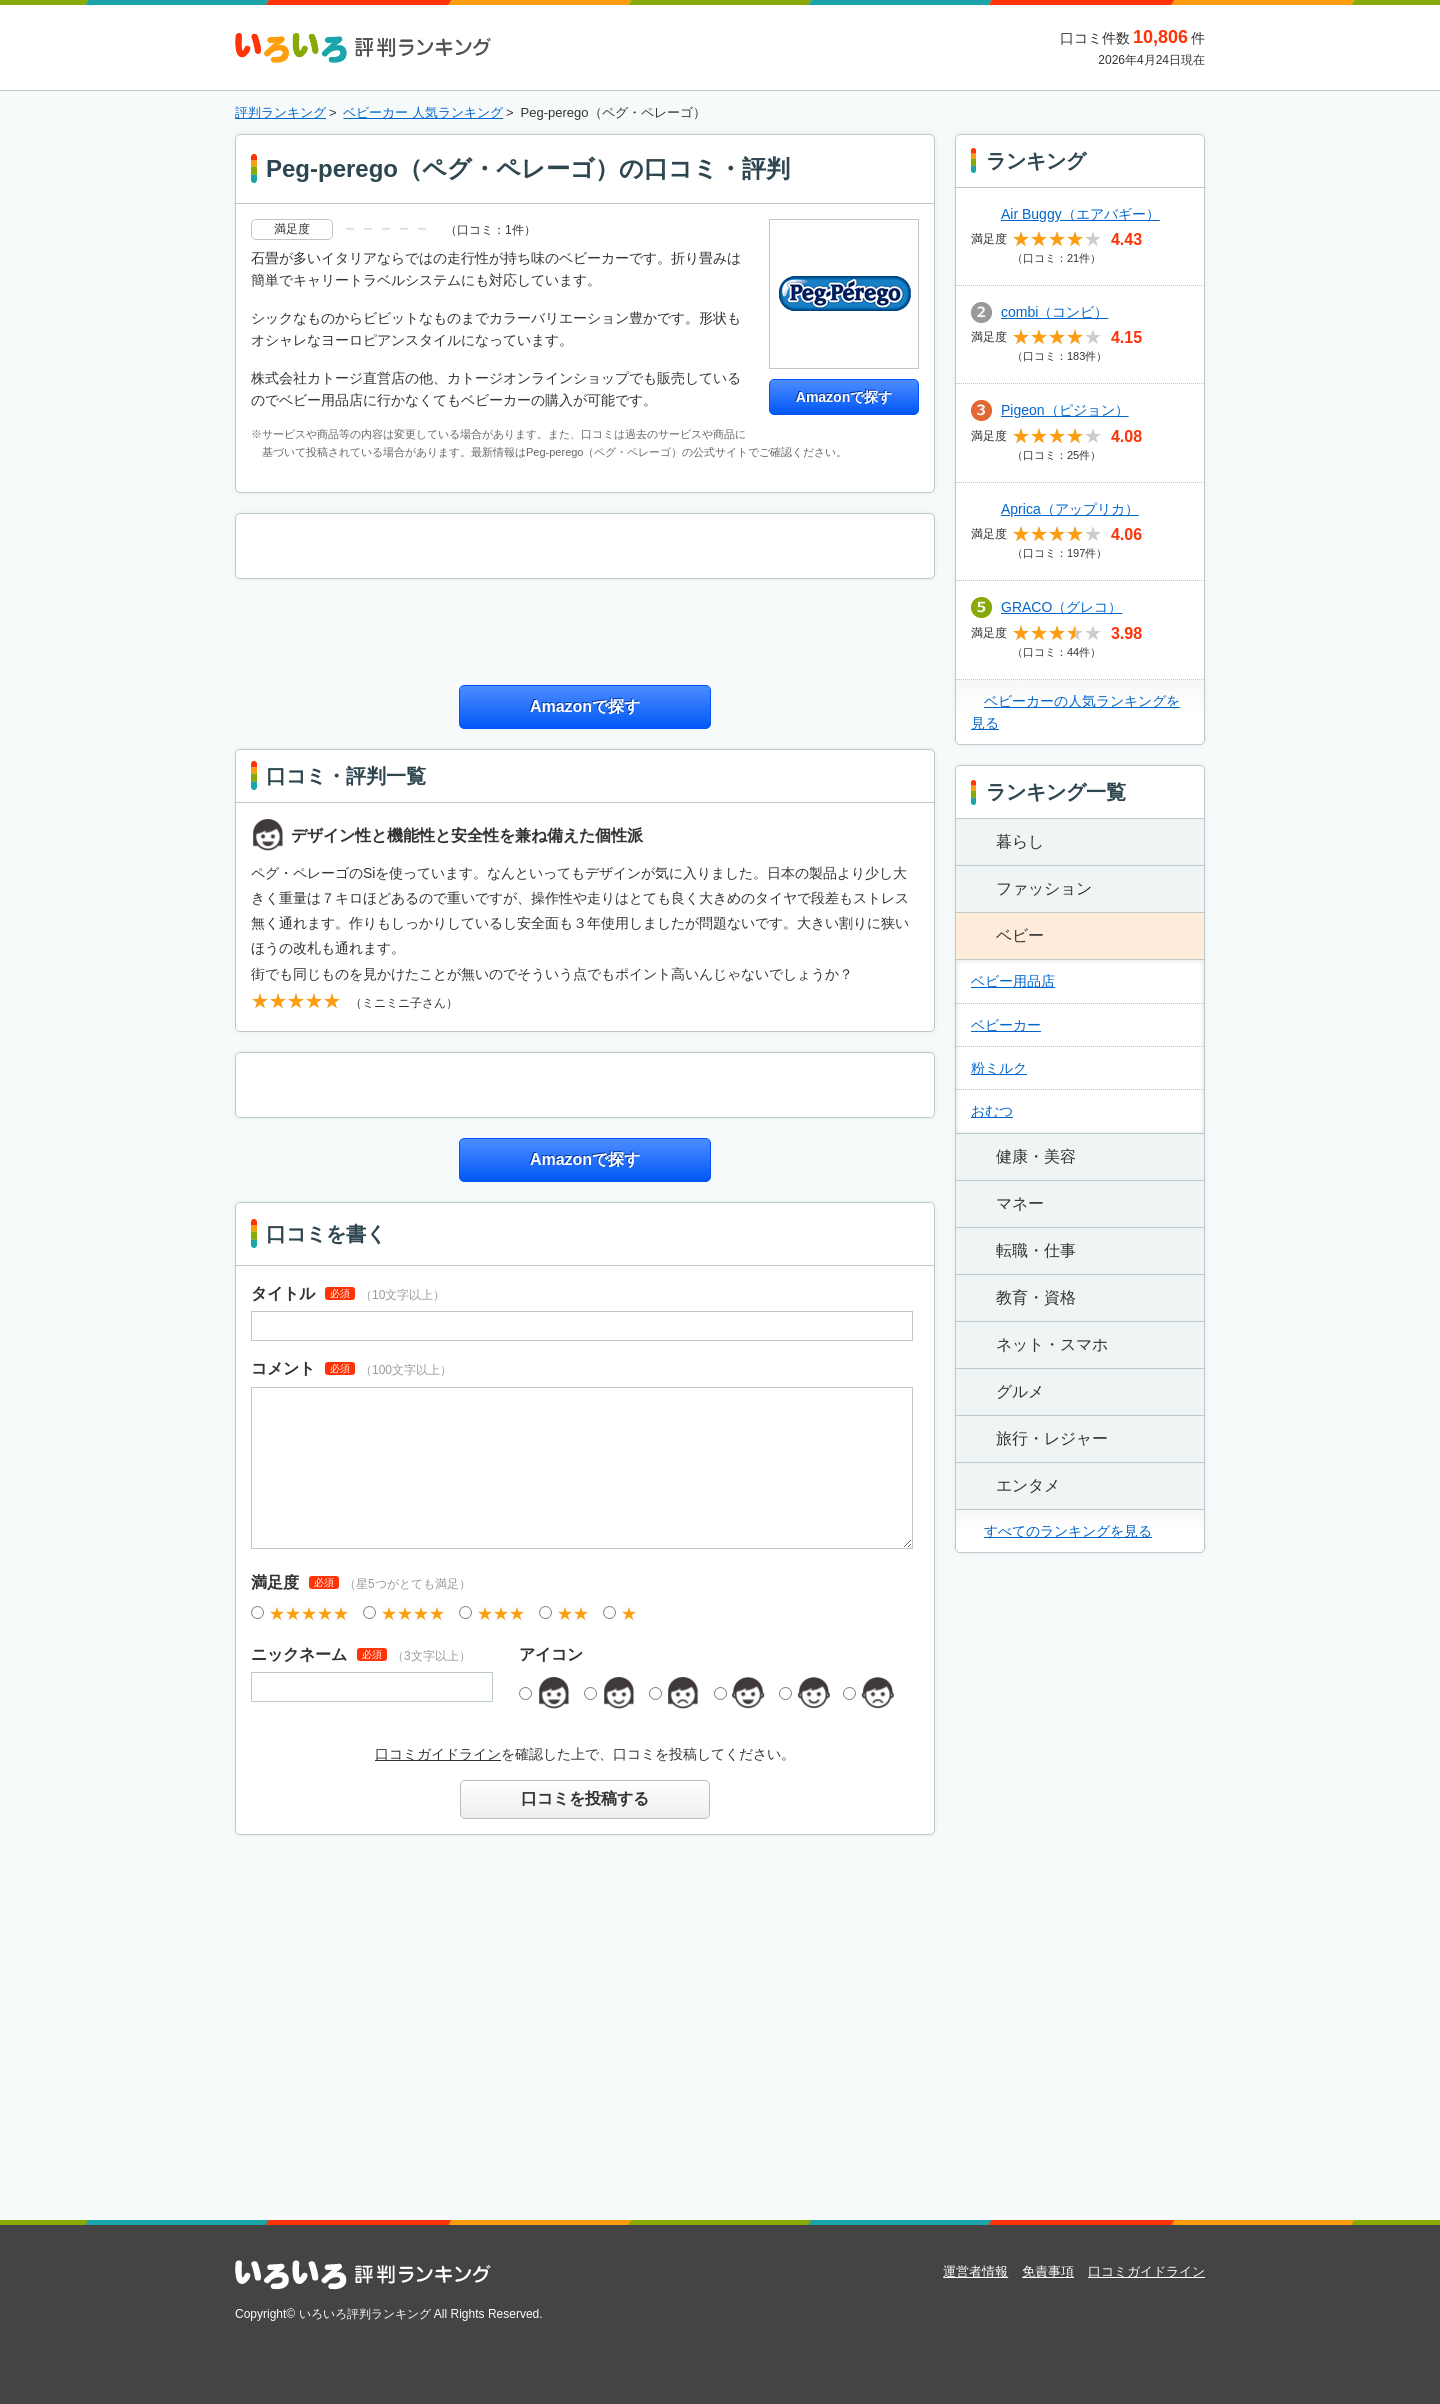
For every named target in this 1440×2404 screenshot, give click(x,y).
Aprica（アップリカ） (1070, 509)
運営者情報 (975, 2271)
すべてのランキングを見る (1068, 1531)
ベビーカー (1006, 1025)
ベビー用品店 (1013, 981)
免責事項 (1048, 2271)
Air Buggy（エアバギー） (1080, 214)
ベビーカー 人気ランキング (423, 112)
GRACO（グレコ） (1061, 607)
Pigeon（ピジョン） (1065, 410)
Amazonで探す (844, 397)
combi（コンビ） (1054, 312)
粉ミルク (999, 1068)
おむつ (992, 1111)
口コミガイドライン (438, 1754)
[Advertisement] (585, 629)
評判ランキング (280, 112)
